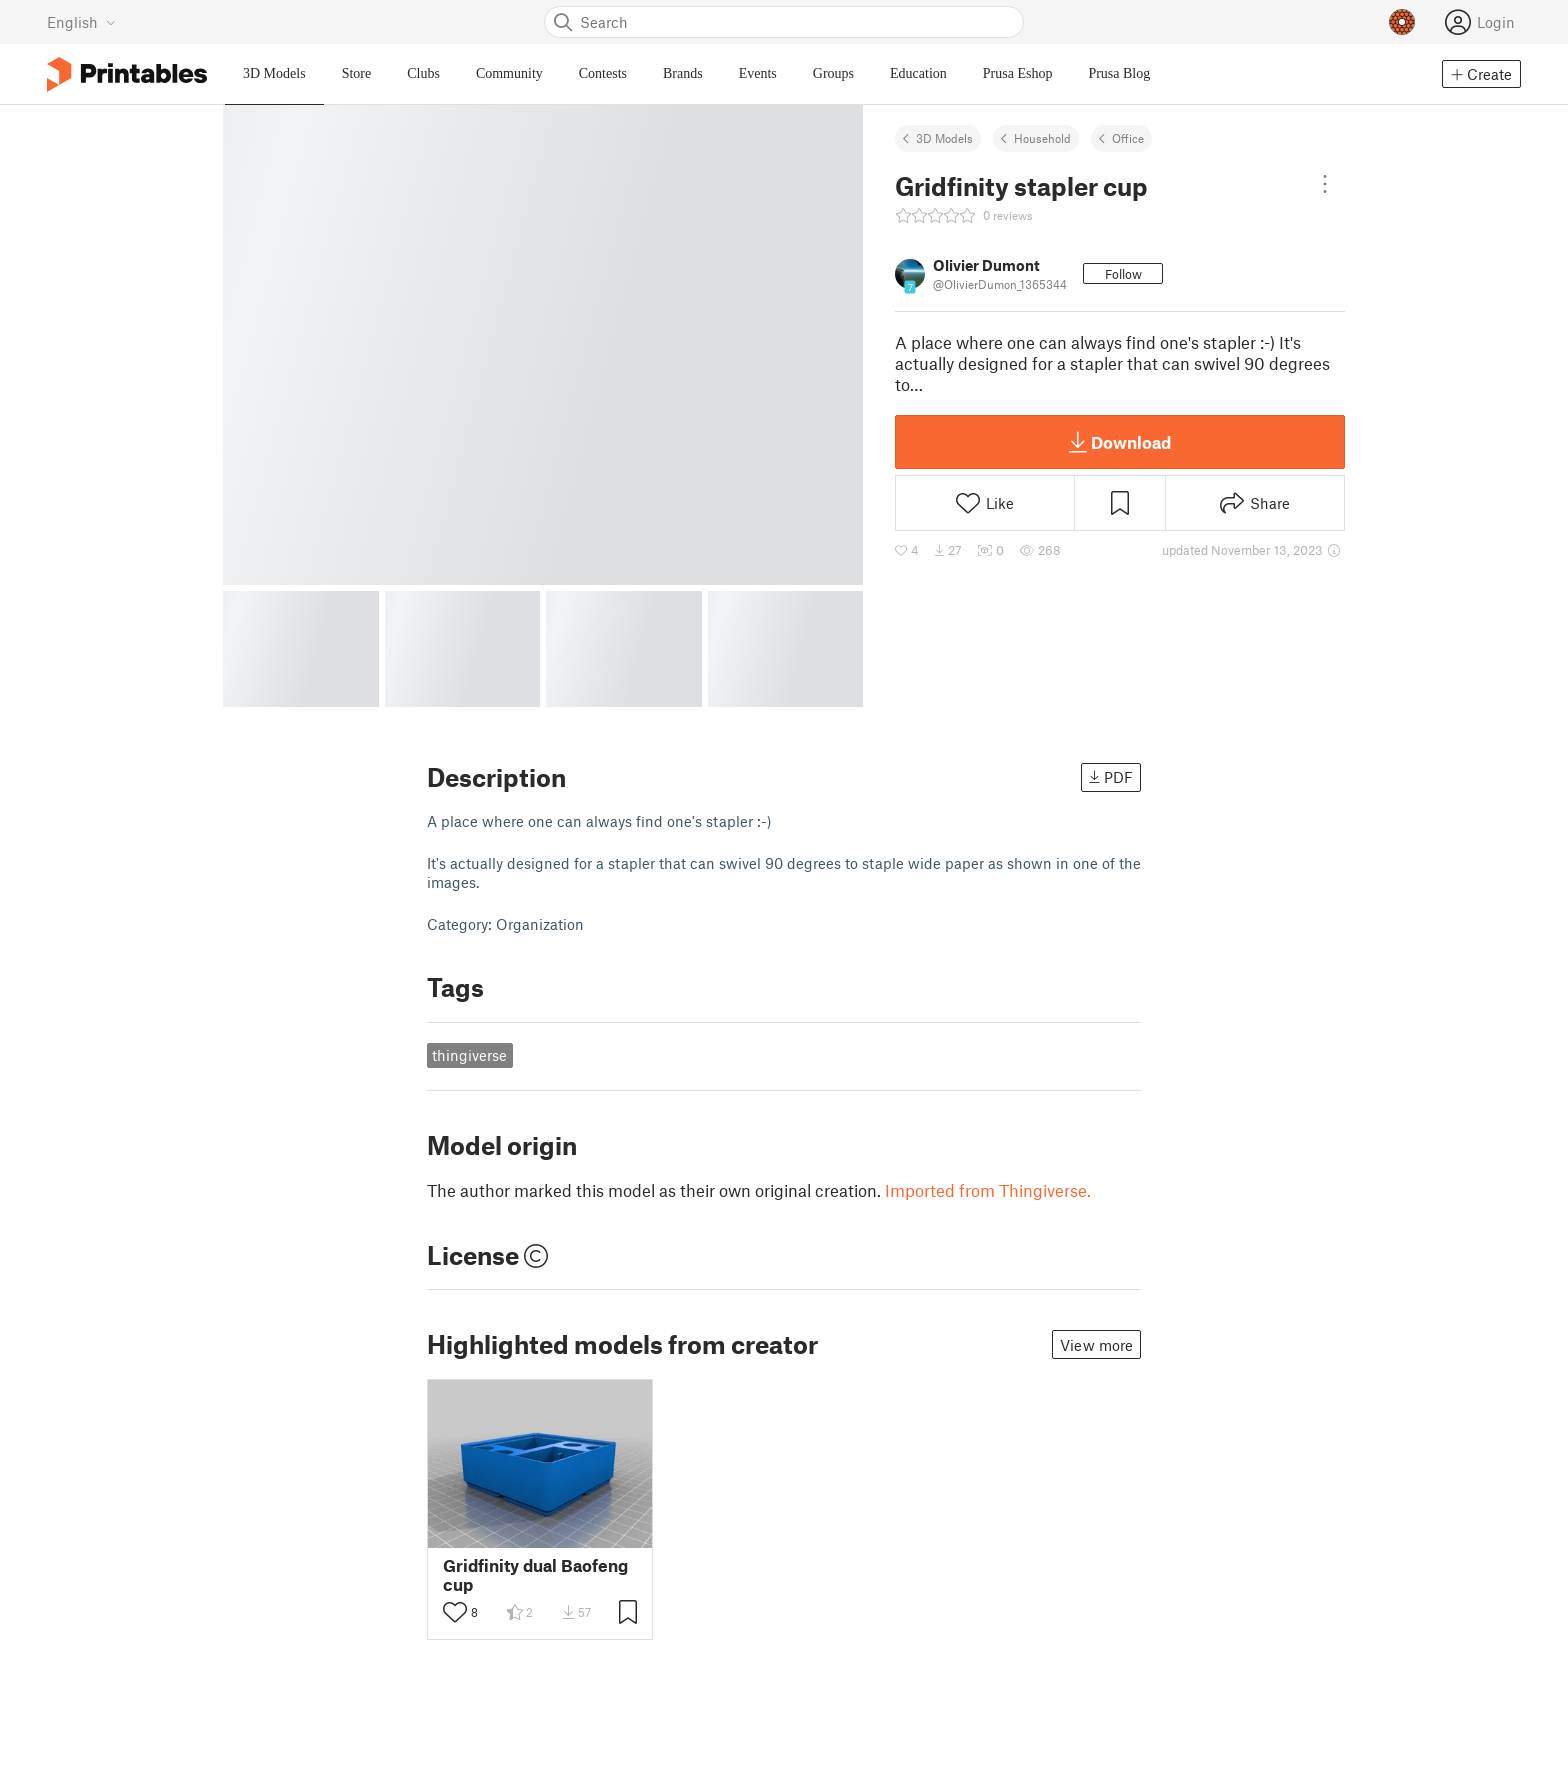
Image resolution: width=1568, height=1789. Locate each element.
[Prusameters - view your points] (1402, 22)
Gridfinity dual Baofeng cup (535, 1575)
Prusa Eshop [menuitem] (1018, 73)
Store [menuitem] (357, 73)
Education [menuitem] (918, 73)
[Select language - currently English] (81, 22)
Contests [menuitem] (603, 73)
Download (1120, 442)
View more (1096, 1345)
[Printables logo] (127, 74)
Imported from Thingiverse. (988, 1190)
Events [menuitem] (758, 73)
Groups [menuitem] (833, 73)
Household (1042, 138)
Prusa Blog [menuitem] (1119, 73)
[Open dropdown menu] (1325, 184)
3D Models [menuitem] (274, 73)
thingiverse (469, 1055)
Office (1128, 138)
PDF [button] (1111, 777)
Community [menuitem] (509, 73)
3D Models (944, 138)
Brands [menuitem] (683, 73)
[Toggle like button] (455, 1612)
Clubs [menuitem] (423, 73)
